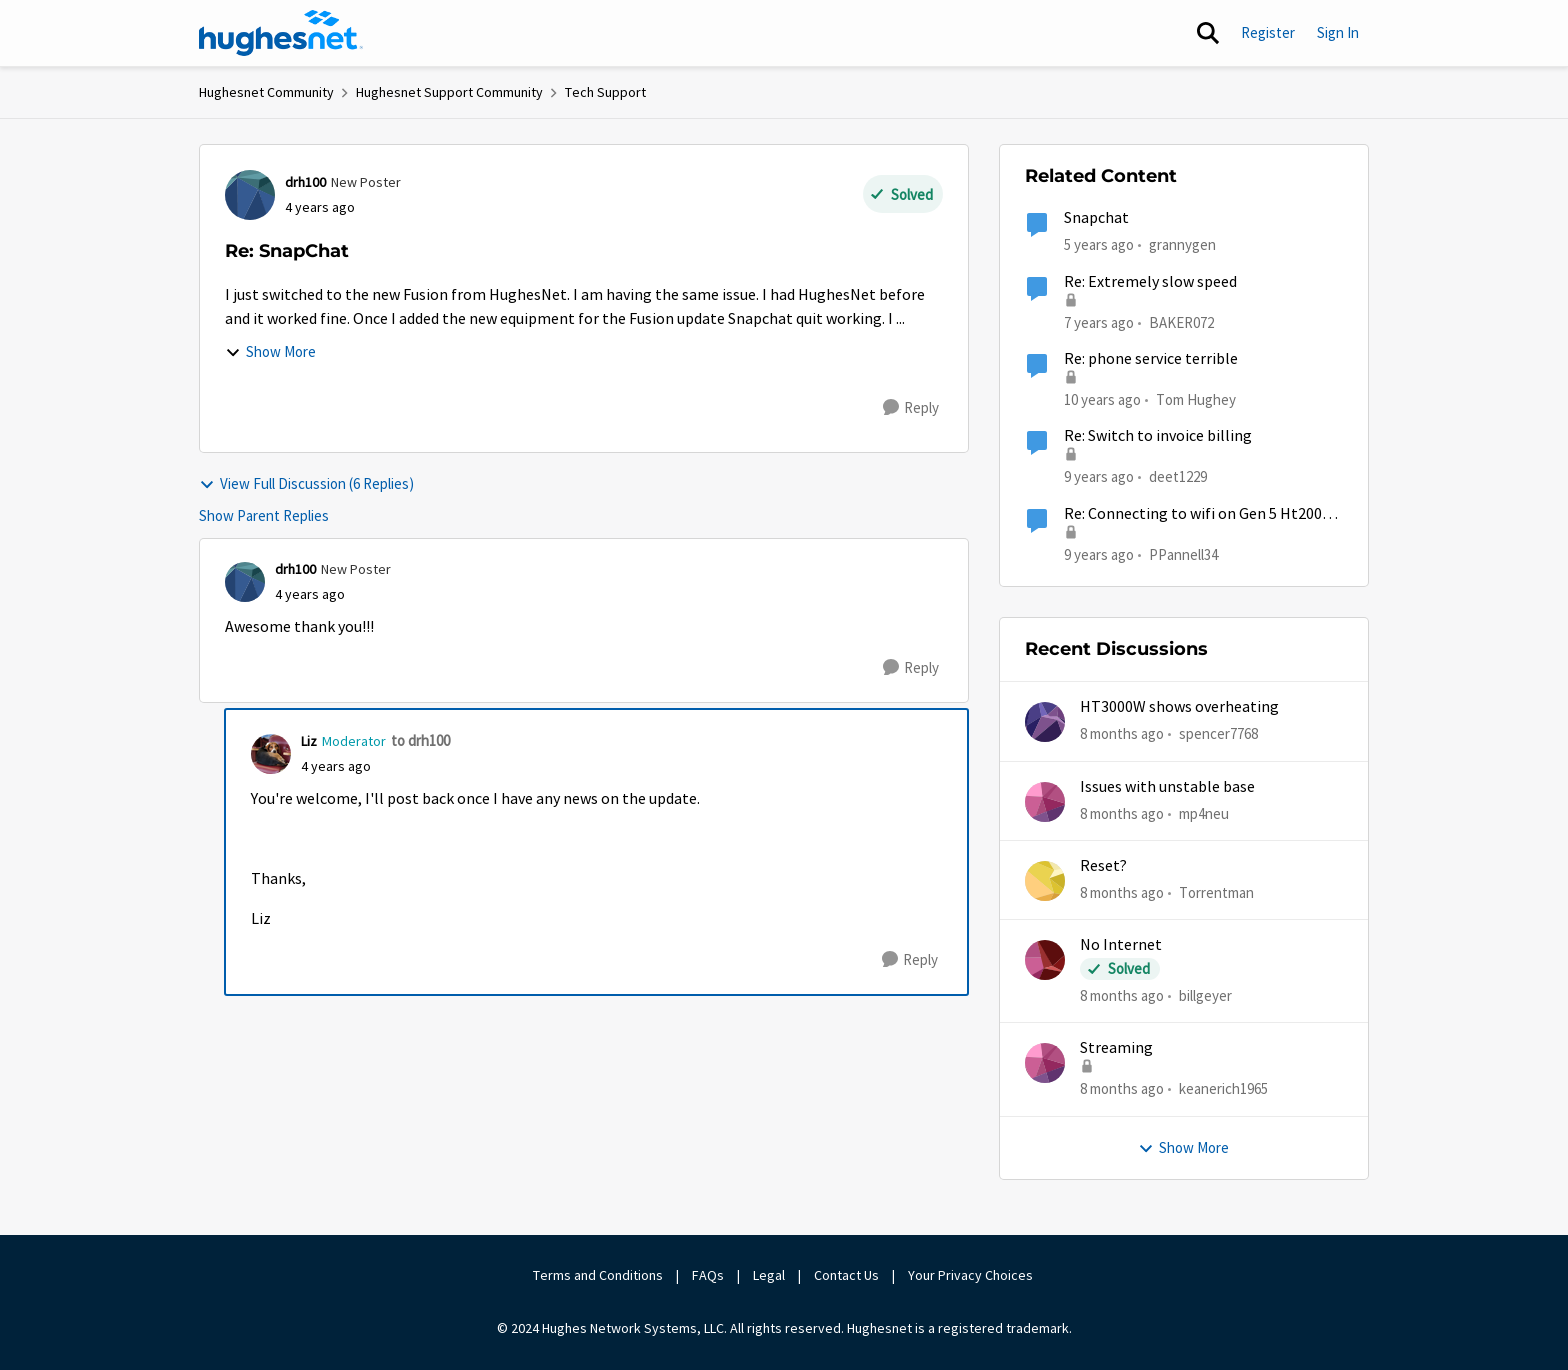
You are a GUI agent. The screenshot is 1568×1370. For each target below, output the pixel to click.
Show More (270, 351)
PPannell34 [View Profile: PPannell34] (1183, 553)
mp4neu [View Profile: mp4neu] (1204, 812)
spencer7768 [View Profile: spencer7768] (1218, 733)
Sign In (1338, 32)
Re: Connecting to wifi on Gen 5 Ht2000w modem (1202, 514)
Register (1268, 32)
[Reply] (911, 408)
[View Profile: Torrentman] (1045, 881)
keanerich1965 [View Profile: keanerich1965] (1223, 1088)
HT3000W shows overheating (1179, 707)
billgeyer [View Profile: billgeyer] (1205, 995)
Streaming (1116, 1048)
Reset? (1103, 866)
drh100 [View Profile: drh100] (305, 182)
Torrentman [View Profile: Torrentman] (1216, 892)
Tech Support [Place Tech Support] (605, 92)
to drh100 (420, 740)
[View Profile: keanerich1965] (1045, 1063)
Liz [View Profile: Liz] (309, 741)
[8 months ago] (1122, 734)
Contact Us (846, 1275)
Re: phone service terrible (1151, 359)
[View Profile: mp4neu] (1045, 802)
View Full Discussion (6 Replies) (306, 483)
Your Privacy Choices (972, 1275)
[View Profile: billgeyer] (1045, 960)
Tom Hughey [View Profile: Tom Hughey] (1196, 399)
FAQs (708, 1275)
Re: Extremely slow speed (1150, 282)
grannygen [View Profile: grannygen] (1182, 244)
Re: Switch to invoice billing (1158, 436)
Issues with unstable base (1167, 787)
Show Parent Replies (264, 515)
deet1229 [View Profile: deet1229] (1178, 476)
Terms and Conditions (598, 1275)
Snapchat (1096, 218)
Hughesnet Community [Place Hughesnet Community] (266, 92)
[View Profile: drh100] (250, 195)
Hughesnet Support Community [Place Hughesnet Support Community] (449, 92)
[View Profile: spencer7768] (1045, 722)
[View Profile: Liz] (271, 754)
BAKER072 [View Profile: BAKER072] (1181, 321)
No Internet (1121, 945)
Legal (769, 1275)
